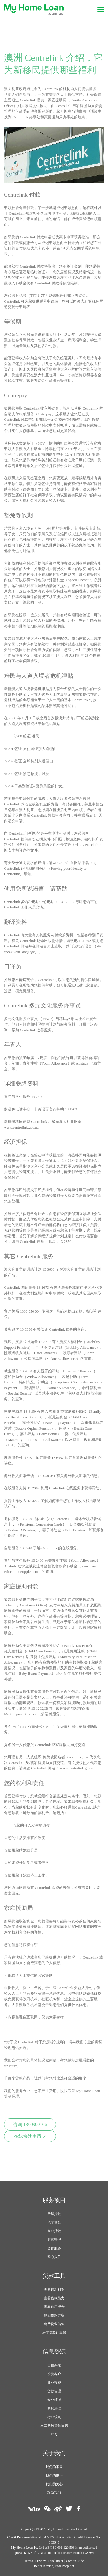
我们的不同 (54, 2467)
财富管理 (54, 2240)
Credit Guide (75, 2561)
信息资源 (54, 2351)
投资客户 (54, 2374)
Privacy (40, 2561)
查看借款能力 (54, 2298)
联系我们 (54, 2493)
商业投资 (54, 2383)
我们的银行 (54, 2476)
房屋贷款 (54, 2214)
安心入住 (54, 2257)
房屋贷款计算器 (54, 2333)
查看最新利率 (54, 2290)
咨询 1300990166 (30, 2124)
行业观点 (54, 2417)
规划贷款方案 (54, 2315)
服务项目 (54, 2200)
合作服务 (54, 2248)
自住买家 (54, 2365)
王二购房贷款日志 (54, 2426)
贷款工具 (54, 2276)
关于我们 (54, 2453)
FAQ (54, 2434)
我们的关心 (54, 2484)
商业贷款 (54, 2231)
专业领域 (54, 2400)
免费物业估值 (54, 2324)
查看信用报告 (54, 2307)
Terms (28, 2561)
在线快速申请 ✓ (30, 2136)
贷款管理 (54, 2391)
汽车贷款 (54, 2222)
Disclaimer (55, 2561)
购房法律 (54, 2408)
